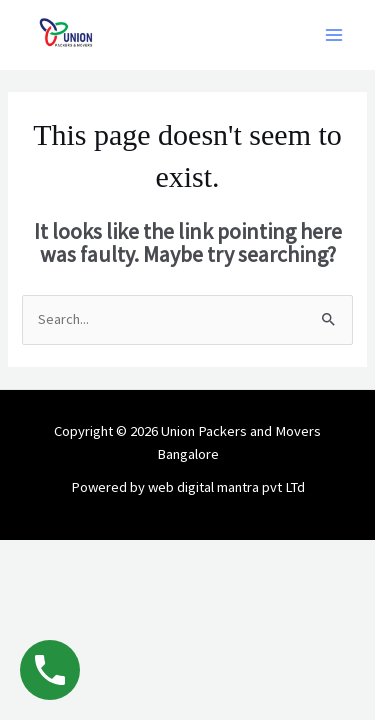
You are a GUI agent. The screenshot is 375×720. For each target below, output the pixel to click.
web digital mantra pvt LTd (226, 487)
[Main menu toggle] (334, 35)
